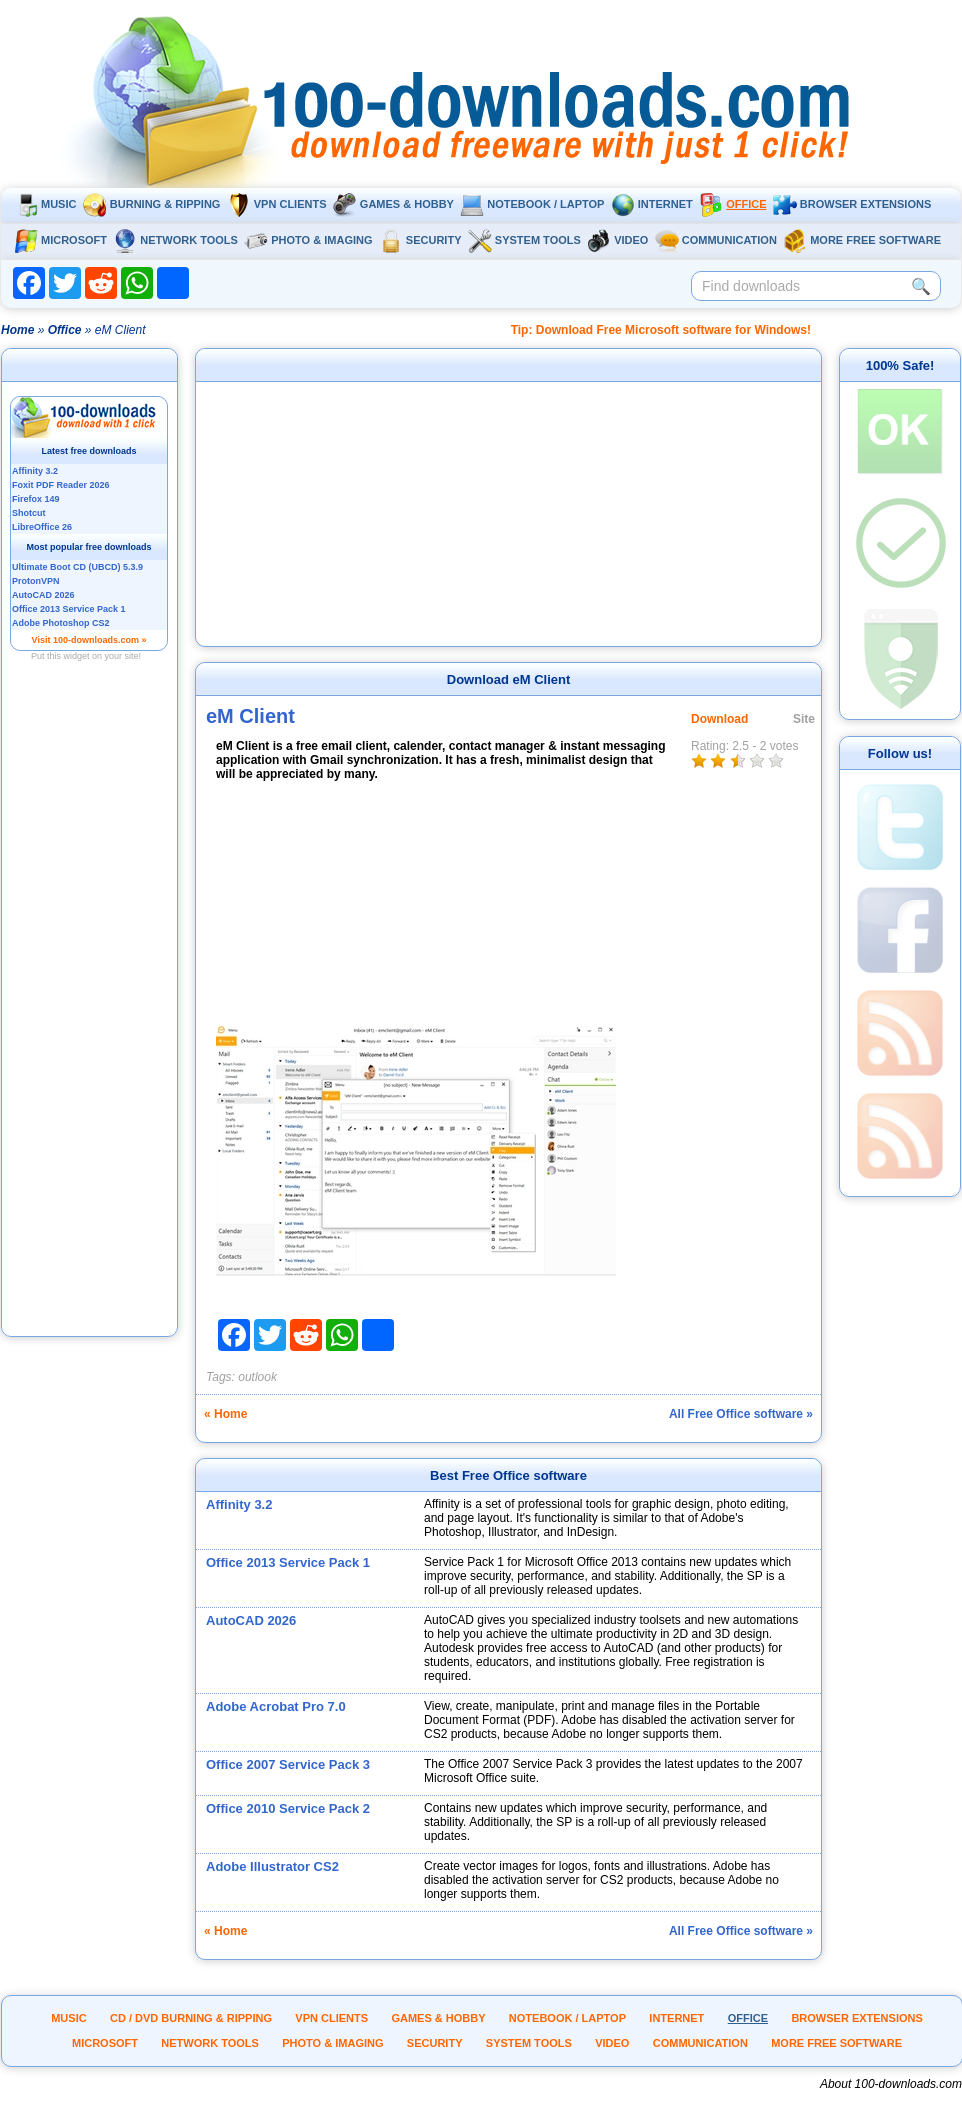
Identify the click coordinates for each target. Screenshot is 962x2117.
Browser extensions (852, 204)
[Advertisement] (90, 1033)
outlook (257, 1377)
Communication (716, 240)
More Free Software (862, 240)
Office (732, 204)
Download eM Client (509, 679)
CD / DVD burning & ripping (191, 2018)
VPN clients (277, 204)
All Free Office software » (741, 1414)
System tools (524, 240)
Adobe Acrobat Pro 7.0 (276, 1706)
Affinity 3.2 (239, 1504)
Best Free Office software (508, 1475)
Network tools (175, 240)
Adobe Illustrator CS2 (272, 1866)
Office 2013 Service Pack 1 (288, 1562)
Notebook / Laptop (532, 204)
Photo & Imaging (308, 240)
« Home (225, 1414)
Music (45, 204)
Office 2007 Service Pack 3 (288, 1764)
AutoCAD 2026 (251, 1620)
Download (719, 719)
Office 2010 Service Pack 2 (288, 1808)
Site (804, 719)
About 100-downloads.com (891, 2084)
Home (17, 330)
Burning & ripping (152, 204)
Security (420, 240)
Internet (652, 204)
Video (617, 240)
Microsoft (60, 240)
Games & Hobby (393, 204)
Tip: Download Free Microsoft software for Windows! (661, 330)
